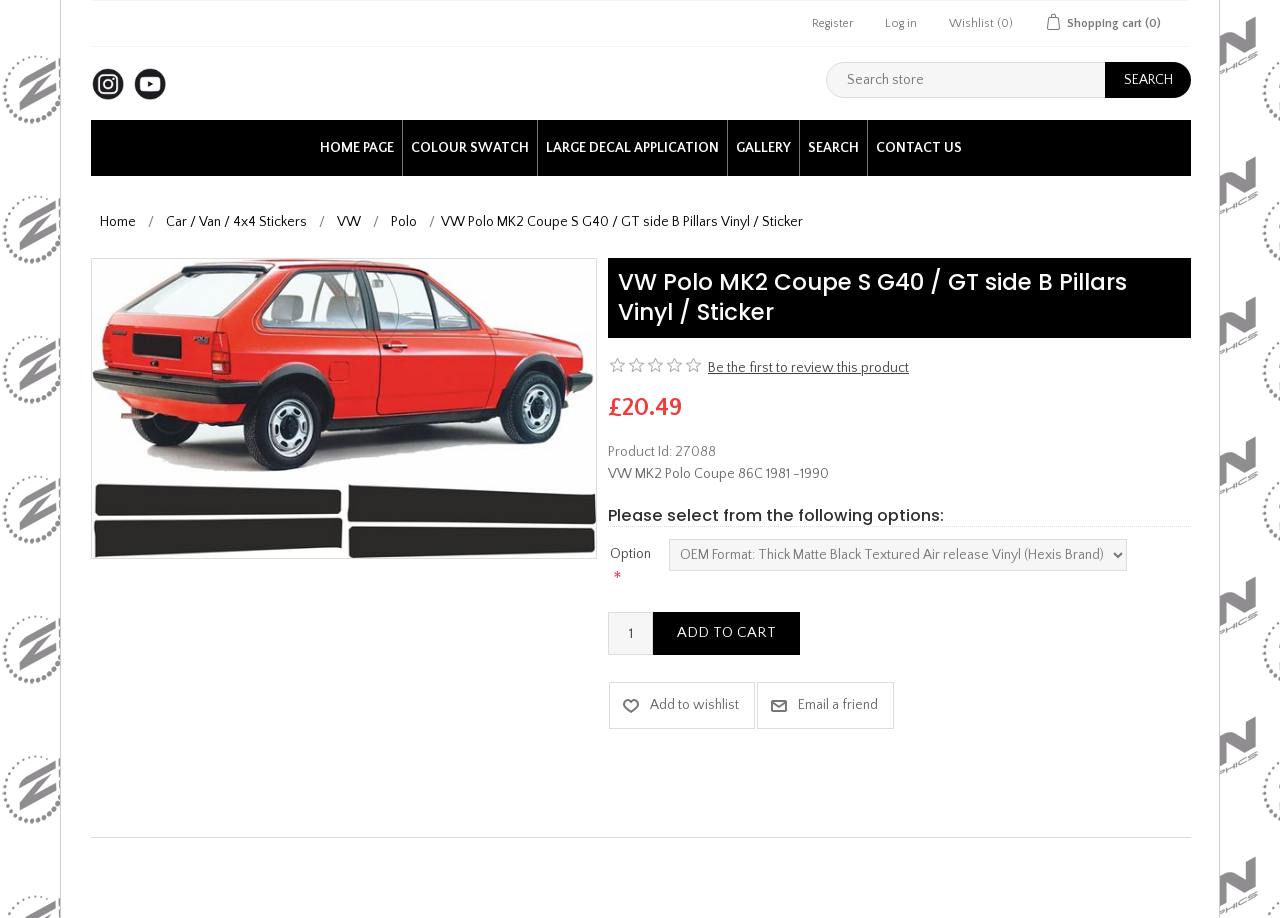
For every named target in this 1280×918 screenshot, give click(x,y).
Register (832, 23)
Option (630, 554)
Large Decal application (632, 148)
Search (833, 148)
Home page (357, 148)
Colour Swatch (470, 148)
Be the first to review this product (808, 368)
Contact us (919, 148)
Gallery (763, 148)
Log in (901, 23)
